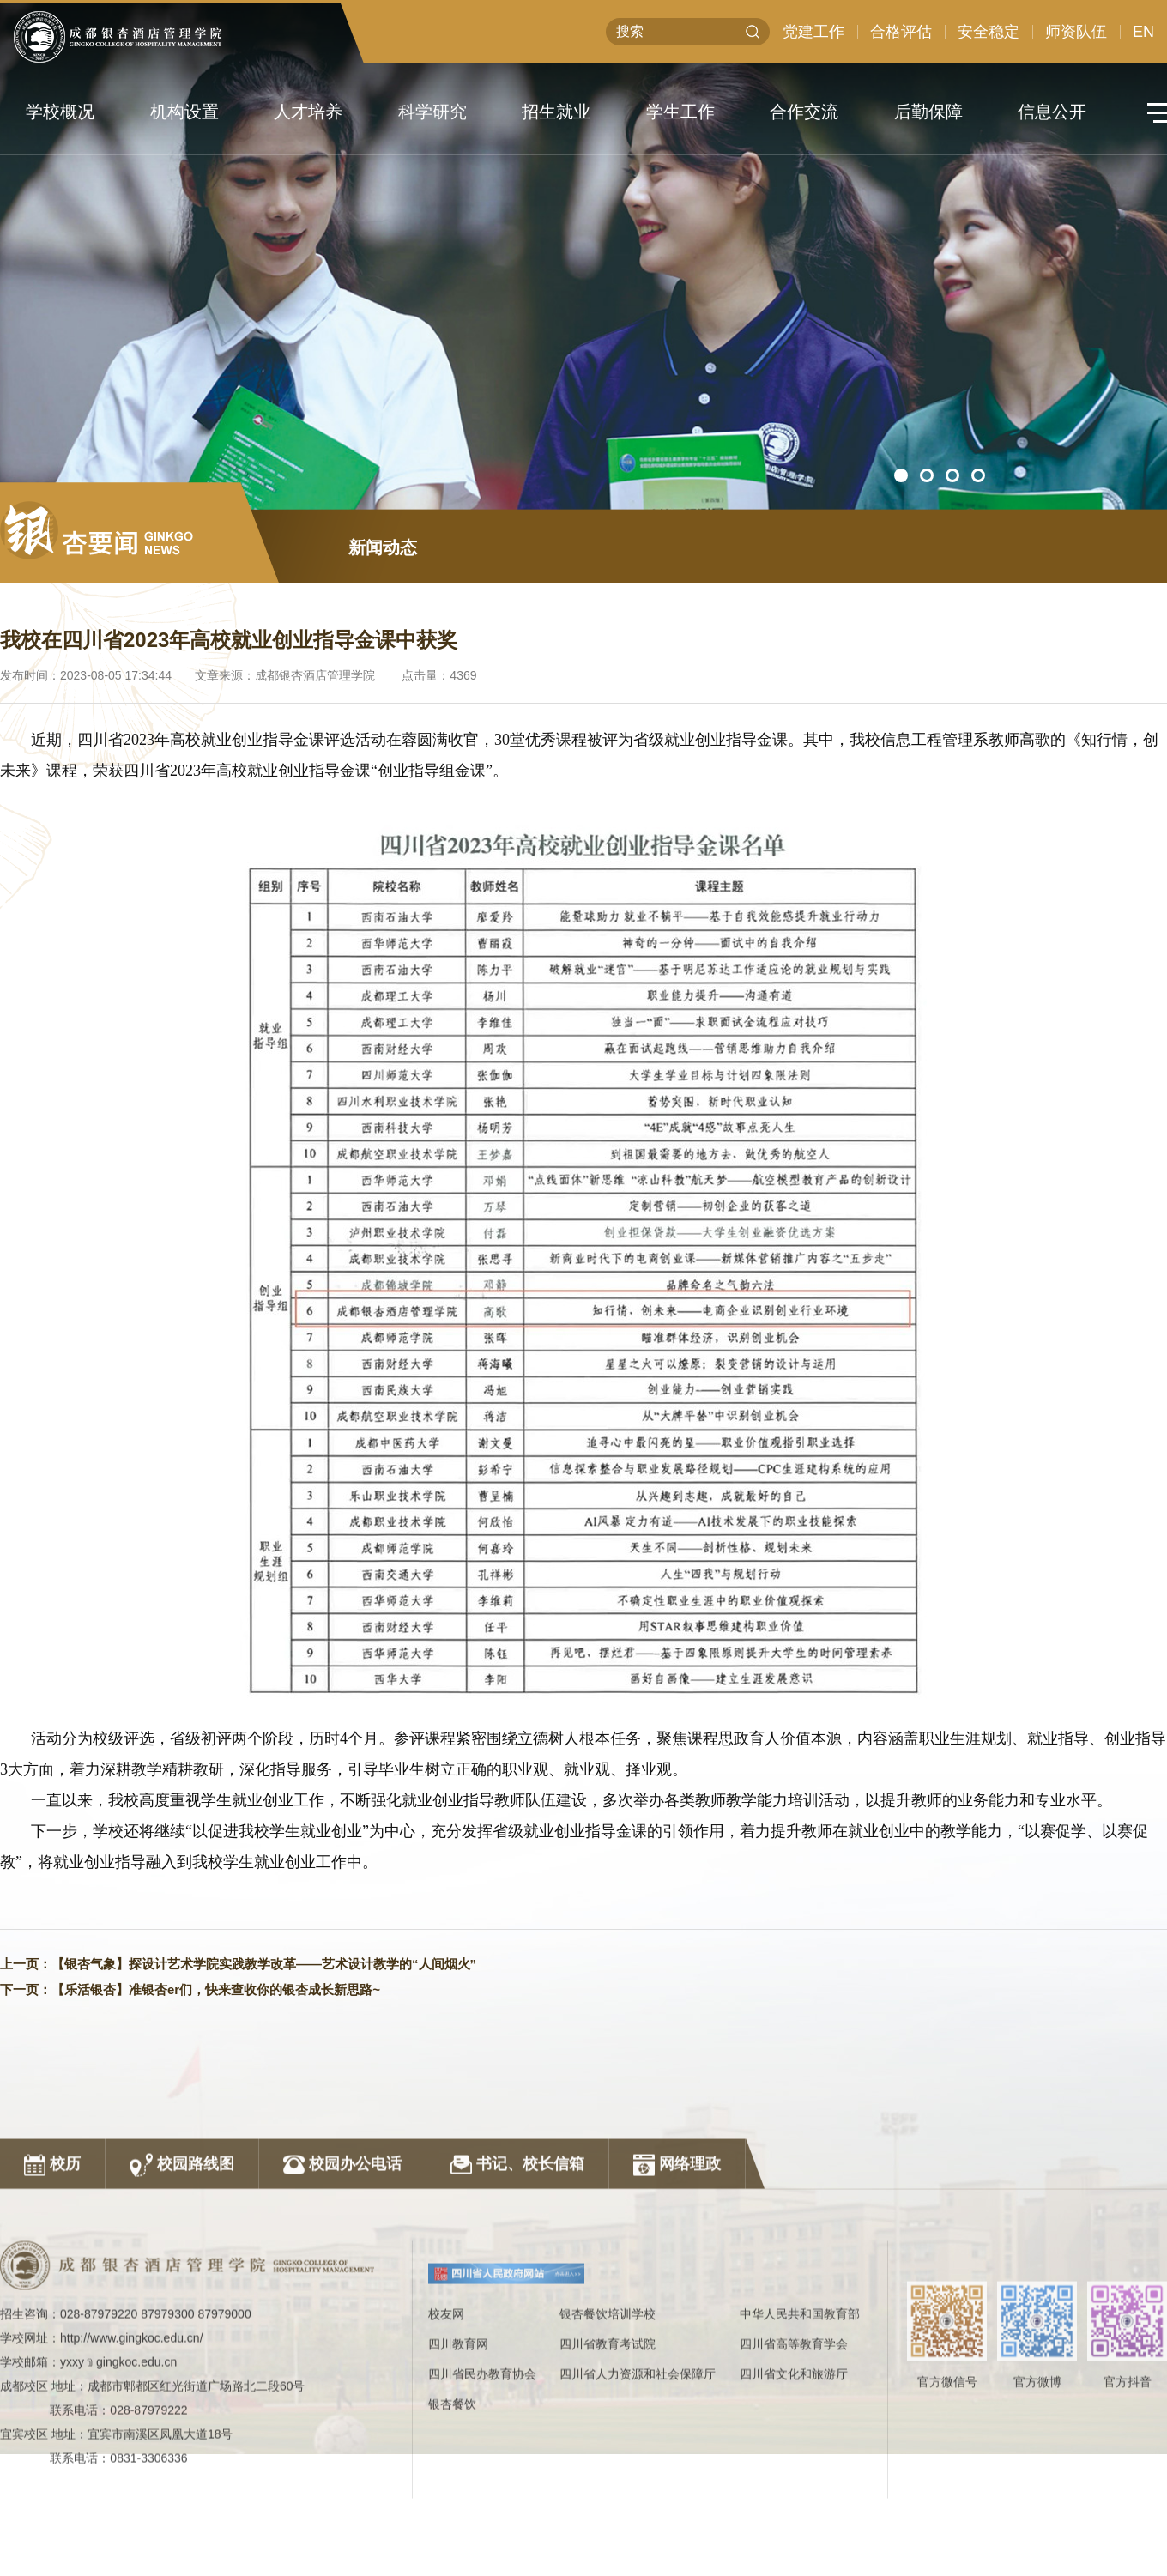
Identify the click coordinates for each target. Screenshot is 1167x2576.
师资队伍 (1076, 32)
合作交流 (804, 111)
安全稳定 (988, 32)
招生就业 (556, 111)
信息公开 (1052, 111)
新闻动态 (382, 551)
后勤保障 (928, 111)
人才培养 (308, 111)
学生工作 (680, 111)
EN (1143, 32)
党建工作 (813, 32)
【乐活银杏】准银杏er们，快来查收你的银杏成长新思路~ (215, 1993)
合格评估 (901, 32)
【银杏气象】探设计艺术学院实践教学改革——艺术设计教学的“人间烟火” (263, 1968)
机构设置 (184, 111)
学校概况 (60, 111)
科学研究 (432, 111)
